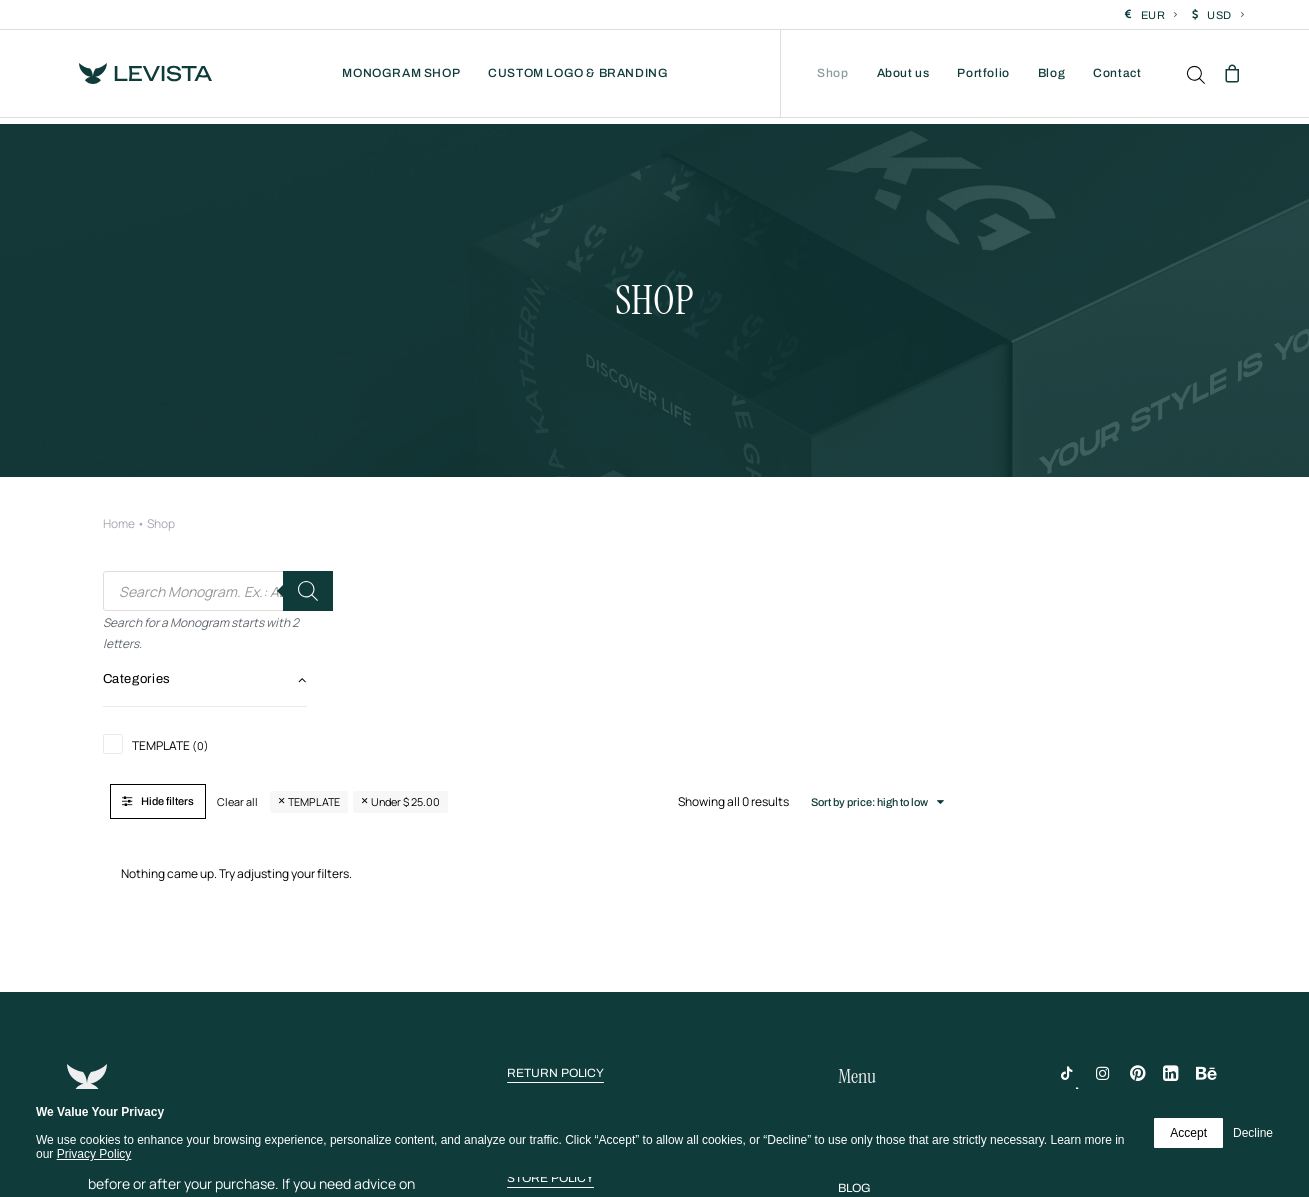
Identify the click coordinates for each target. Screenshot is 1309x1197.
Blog (1051, 77)
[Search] (308, 504)
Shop (832, 77)
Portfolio (983, 77)
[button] (555, 886)
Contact (1117, 77)
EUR (1159, 15)
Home (119, 436)
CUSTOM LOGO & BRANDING (578, 77)
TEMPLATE (590, 501)
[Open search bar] (1197, 78)
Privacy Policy (94, 1154)
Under (681, 501)
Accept (1188, 1133)
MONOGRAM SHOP (401, 77)
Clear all (513, 501)
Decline (1253, 1133)
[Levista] (138, 77)
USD (1225, 15)
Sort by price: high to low (1114, 502)
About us (903, 77)
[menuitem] (1151, 15)
